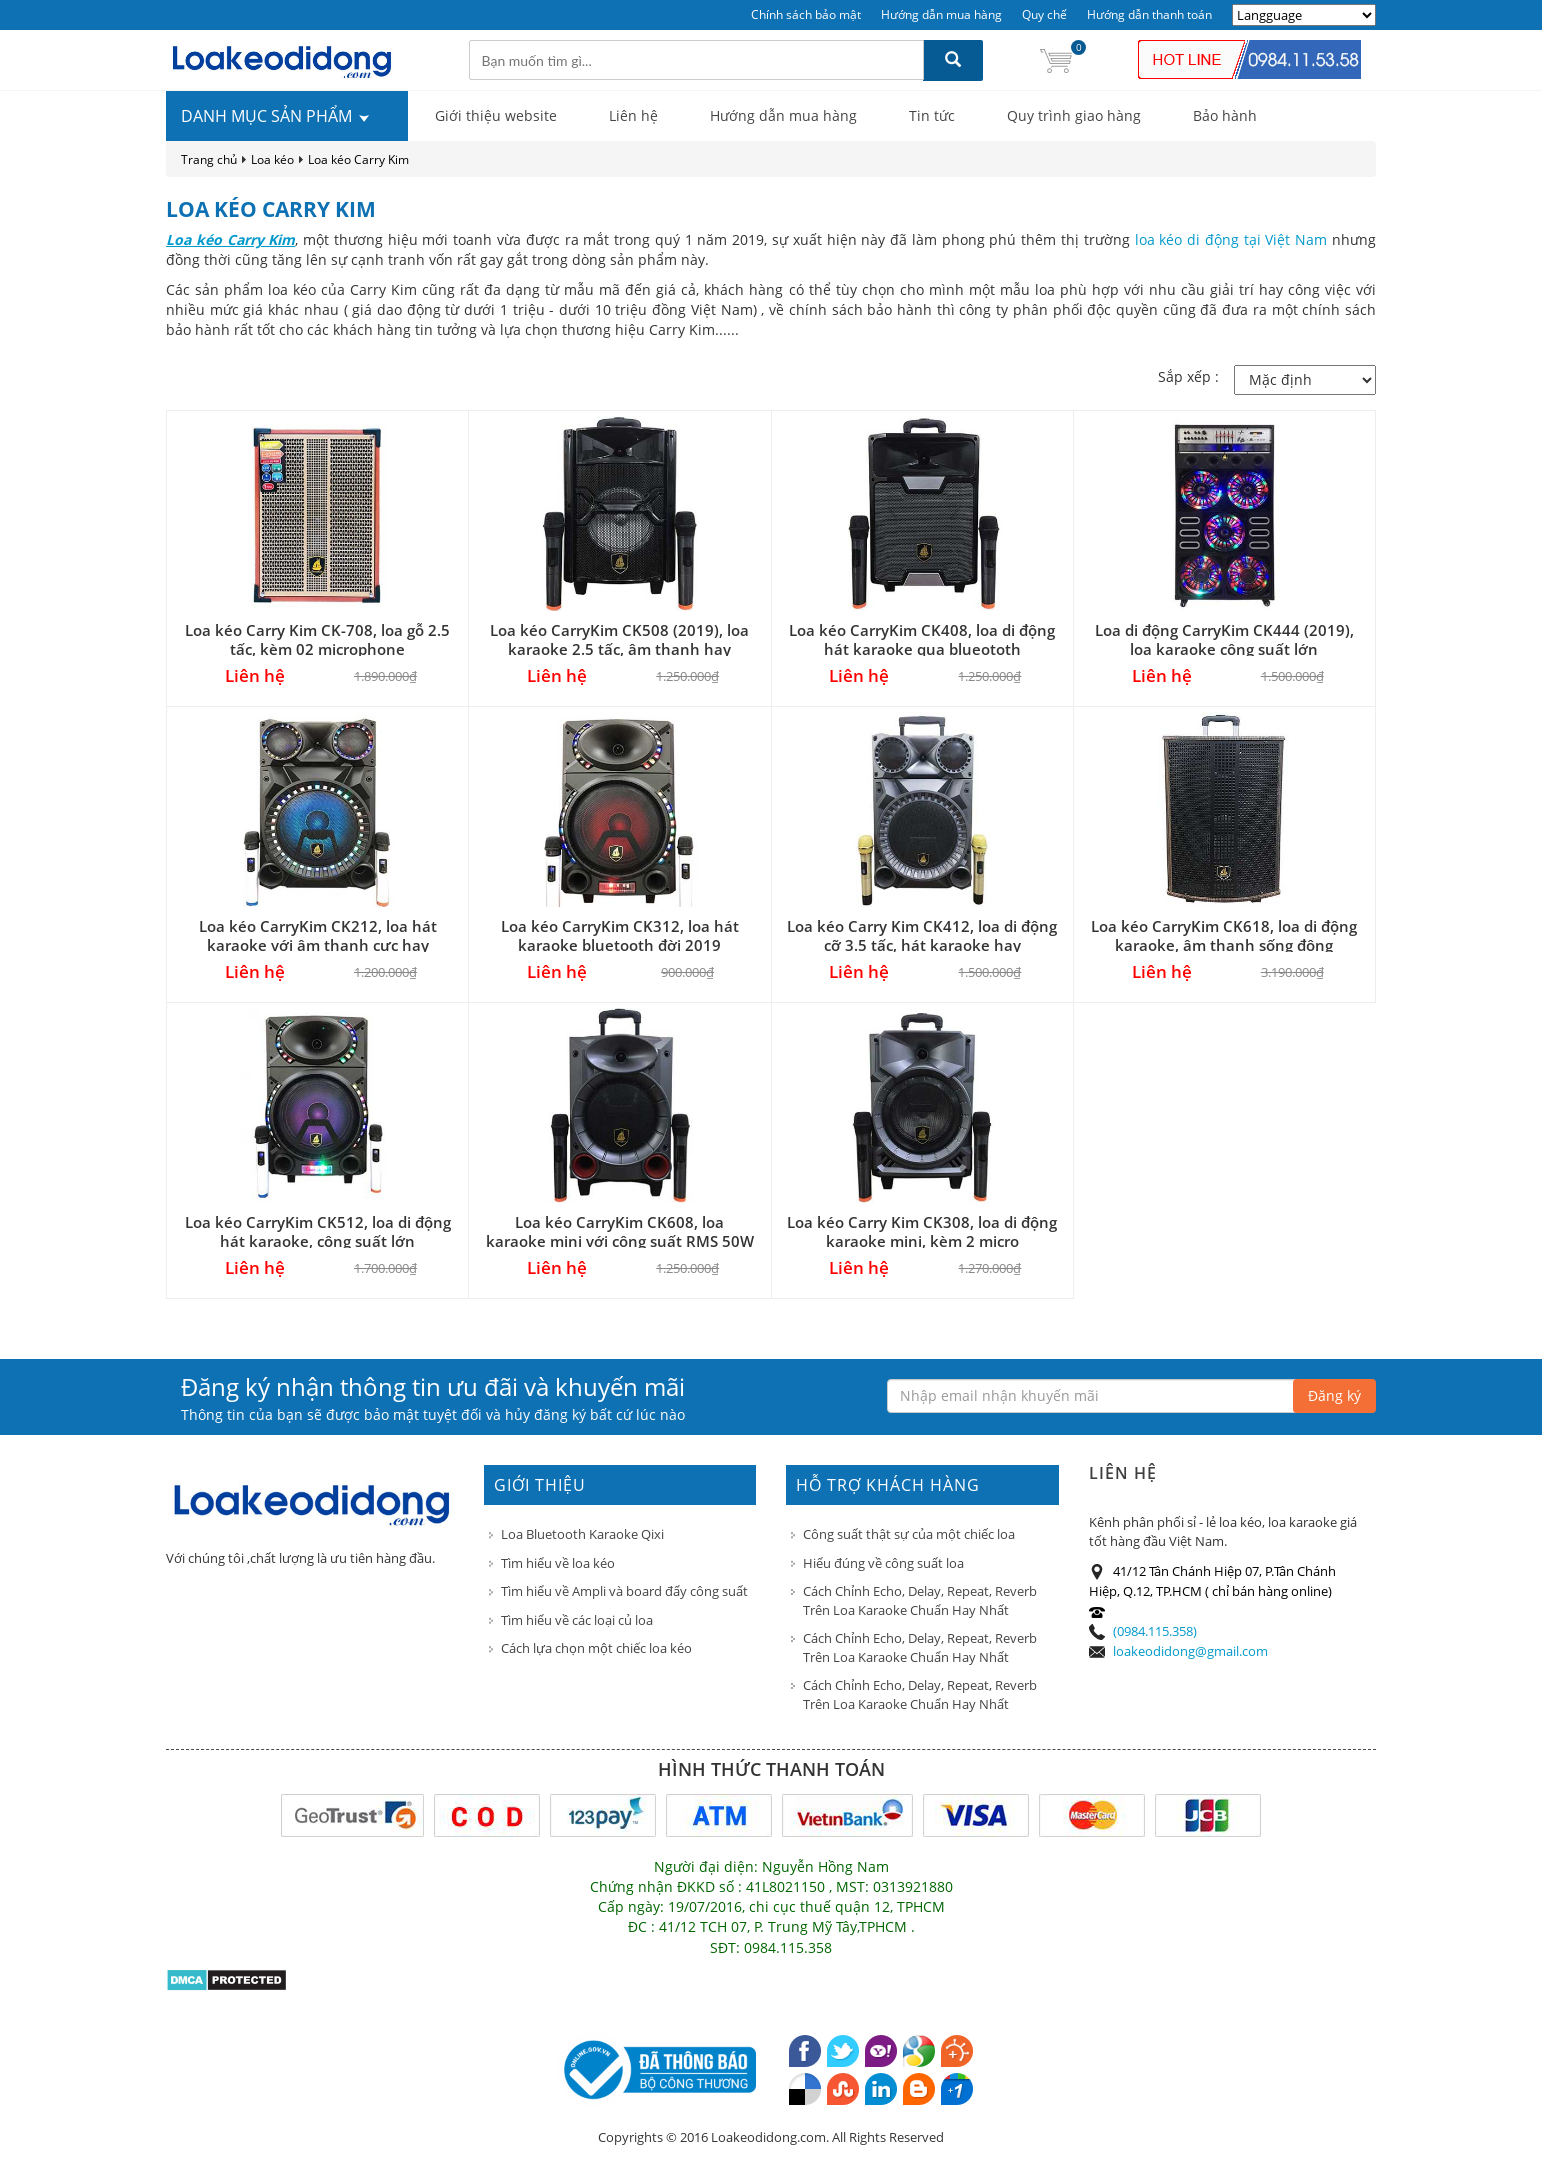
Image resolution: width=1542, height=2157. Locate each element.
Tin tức (932, 115)
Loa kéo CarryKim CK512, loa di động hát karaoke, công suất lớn (318, 1231)
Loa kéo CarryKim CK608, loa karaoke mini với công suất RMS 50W (620, 1231)
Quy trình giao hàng (1074, 115)
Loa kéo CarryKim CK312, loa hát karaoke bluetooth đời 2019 (620, 935)
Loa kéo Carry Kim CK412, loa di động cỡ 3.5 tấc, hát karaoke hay (922, 935)
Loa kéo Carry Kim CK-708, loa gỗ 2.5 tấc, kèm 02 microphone (317, 639)
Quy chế (1044, 14)
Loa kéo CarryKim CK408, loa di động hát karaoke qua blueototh (922, 639)
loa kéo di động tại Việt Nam (1231, 239)
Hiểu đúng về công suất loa (883, 1563)
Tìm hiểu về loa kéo (558, 1563)
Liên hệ (633, 115)
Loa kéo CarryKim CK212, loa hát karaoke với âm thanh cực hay (318, 935)
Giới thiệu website (496, 115)
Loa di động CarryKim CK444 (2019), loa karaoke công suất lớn (1224, 639)
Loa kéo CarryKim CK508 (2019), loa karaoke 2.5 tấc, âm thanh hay (619, 639)
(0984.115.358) (1155, 1631)
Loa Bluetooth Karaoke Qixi (582, 1534)
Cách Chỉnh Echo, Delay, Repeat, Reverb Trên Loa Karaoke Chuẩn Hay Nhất (920, 1600)
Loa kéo (272, 159)
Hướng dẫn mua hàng (941, 14)
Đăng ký (1334, 1395)
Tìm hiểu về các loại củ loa (577, 1620)
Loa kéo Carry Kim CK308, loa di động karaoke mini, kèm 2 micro (922, 1231)
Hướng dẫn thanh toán (1149, 14)
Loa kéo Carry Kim (358, 159)
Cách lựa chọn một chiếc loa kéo (596, 1648)
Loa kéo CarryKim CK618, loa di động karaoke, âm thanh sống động (1224, 935)
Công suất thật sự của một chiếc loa (909, 1534)
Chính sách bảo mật (806, 14)
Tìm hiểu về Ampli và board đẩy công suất (624, 1591)
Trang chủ (209, 159)
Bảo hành (1225, 115)
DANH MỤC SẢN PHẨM (276, 116)
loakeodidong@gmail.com (1190, 1651)
